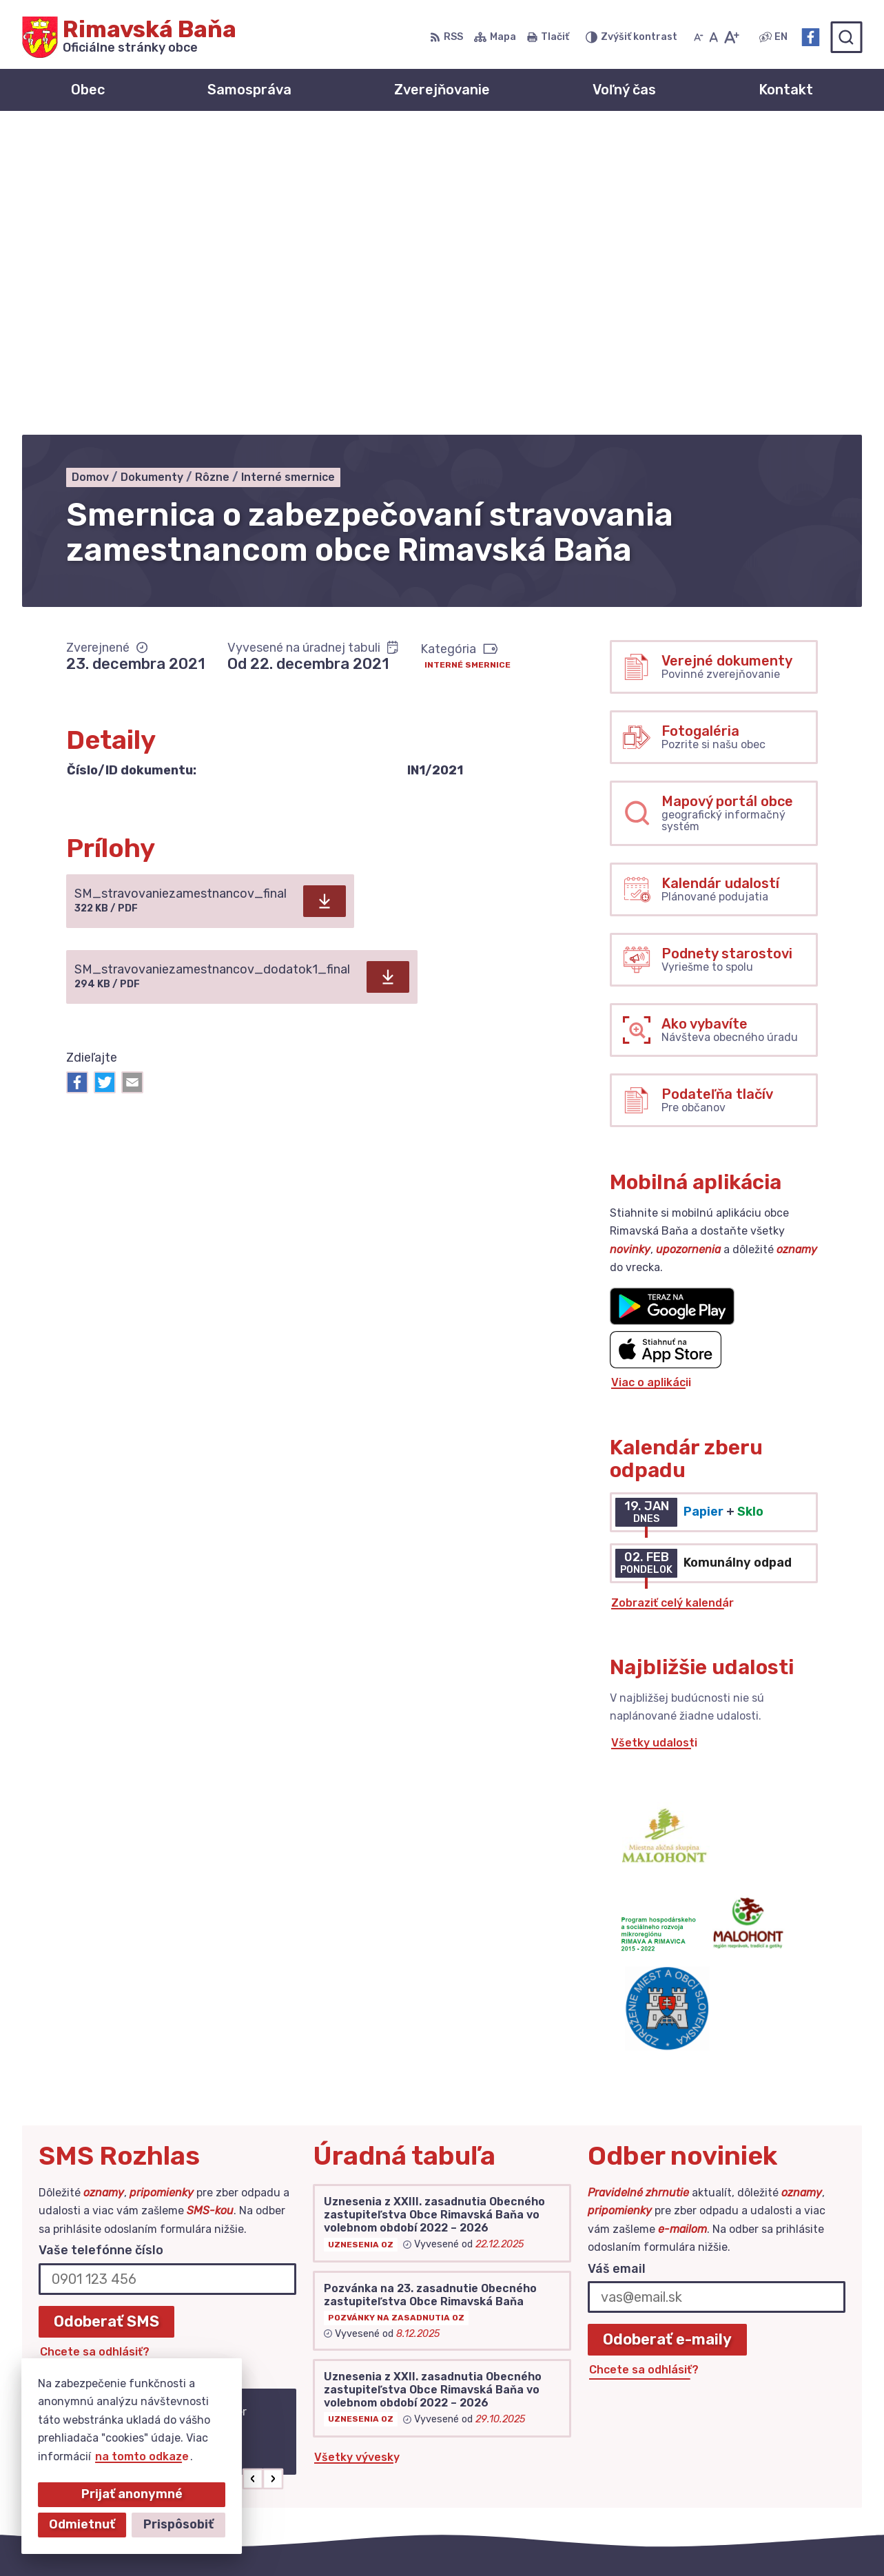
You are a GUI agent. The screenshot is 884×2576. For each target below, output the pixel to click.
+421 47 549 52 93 (757, 2433)
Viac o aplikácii (651, 1079)
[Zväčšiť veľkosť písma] (731, 37)
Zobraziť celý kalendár (672, 1299)
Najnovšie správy (127, 2180)
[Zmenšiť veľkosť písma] (698, 37)
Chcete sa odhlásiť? (95, 2047)
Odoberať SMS (106, 2017)
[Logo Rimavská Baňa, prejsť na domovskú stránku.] (129, 37)
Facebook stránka (755, 2463)
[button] (253, 2175)
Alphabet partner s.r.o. (397, 2539)
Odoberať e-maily (667, 2036)
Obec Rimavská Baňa (618, 2539)
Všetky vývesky (357, 2153)
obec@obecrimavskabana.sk (783, 2448)
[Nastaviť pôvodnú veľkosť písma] (713, 37)
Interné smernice (467, 362)
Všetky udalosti (654, 1438)
